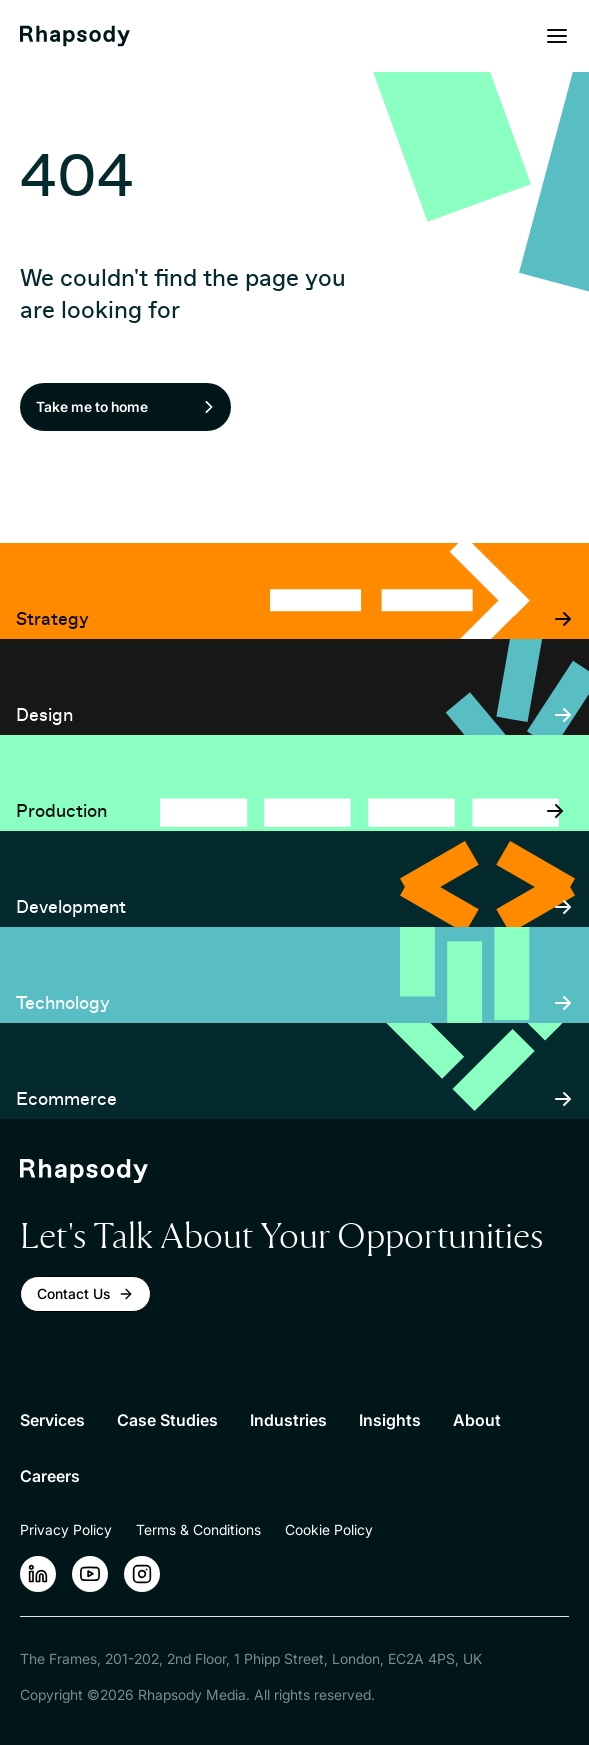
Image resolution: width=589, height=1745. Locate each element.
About (477, 1420)
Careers (50, 1476)
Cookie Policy (329, 1529)
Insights (390, 1420)
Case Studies (167, 1420)
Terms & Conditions (198, 1529)
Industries (288, 1420)
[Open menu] (557, 36)
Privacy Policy (66, 1529)
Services (52, 1420)
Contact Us (85, 1293)
